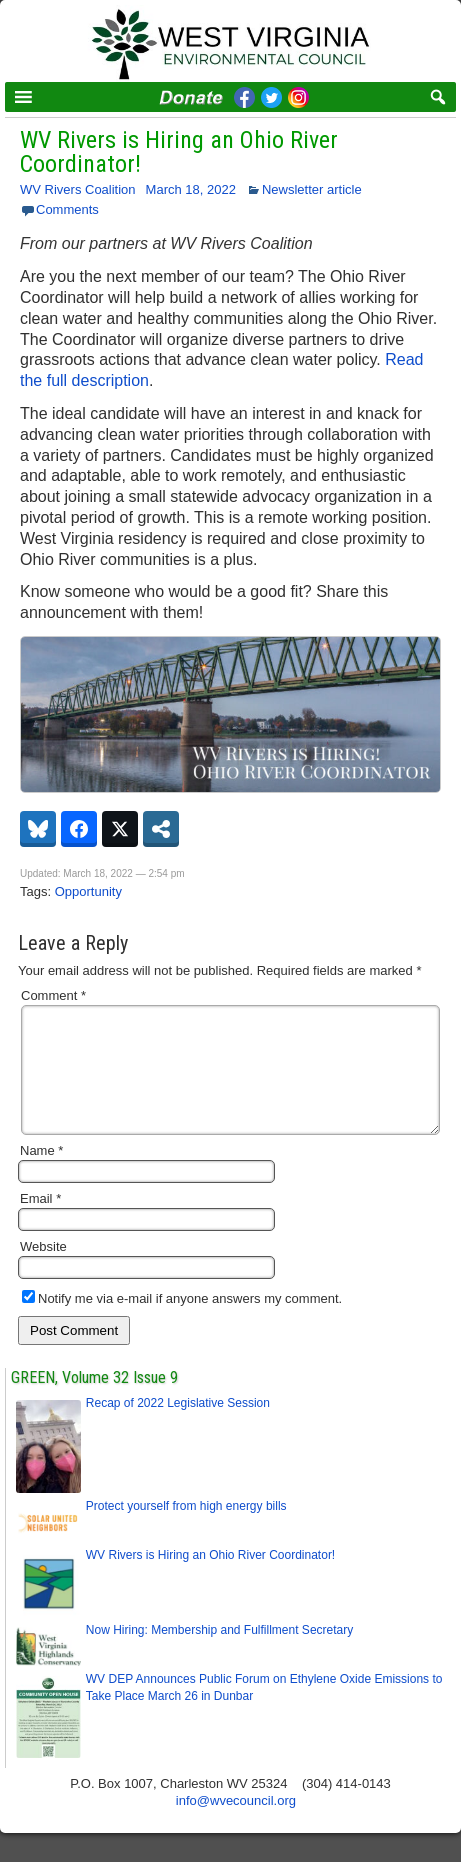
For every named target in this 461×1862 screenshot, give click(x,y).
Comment (53, 995)
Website (43, 1270)
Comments (67, 209)
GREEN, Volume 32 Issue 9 (94, 1401)
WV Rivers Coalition (78, 189)
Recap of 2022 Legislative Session (178, 1427)
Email (40, 1222)
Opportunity (88, 891)
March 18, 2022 (191, 189)
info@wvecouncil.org (236, 1824)
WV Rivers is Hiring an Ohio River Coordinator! (179, 152)
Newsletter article (312, 189)
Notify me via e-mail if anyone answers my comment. (182, 1322)
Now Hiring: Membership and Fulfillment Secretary (219, 1654)
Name (41, 1174)
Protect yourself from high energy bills (186, 1530)
